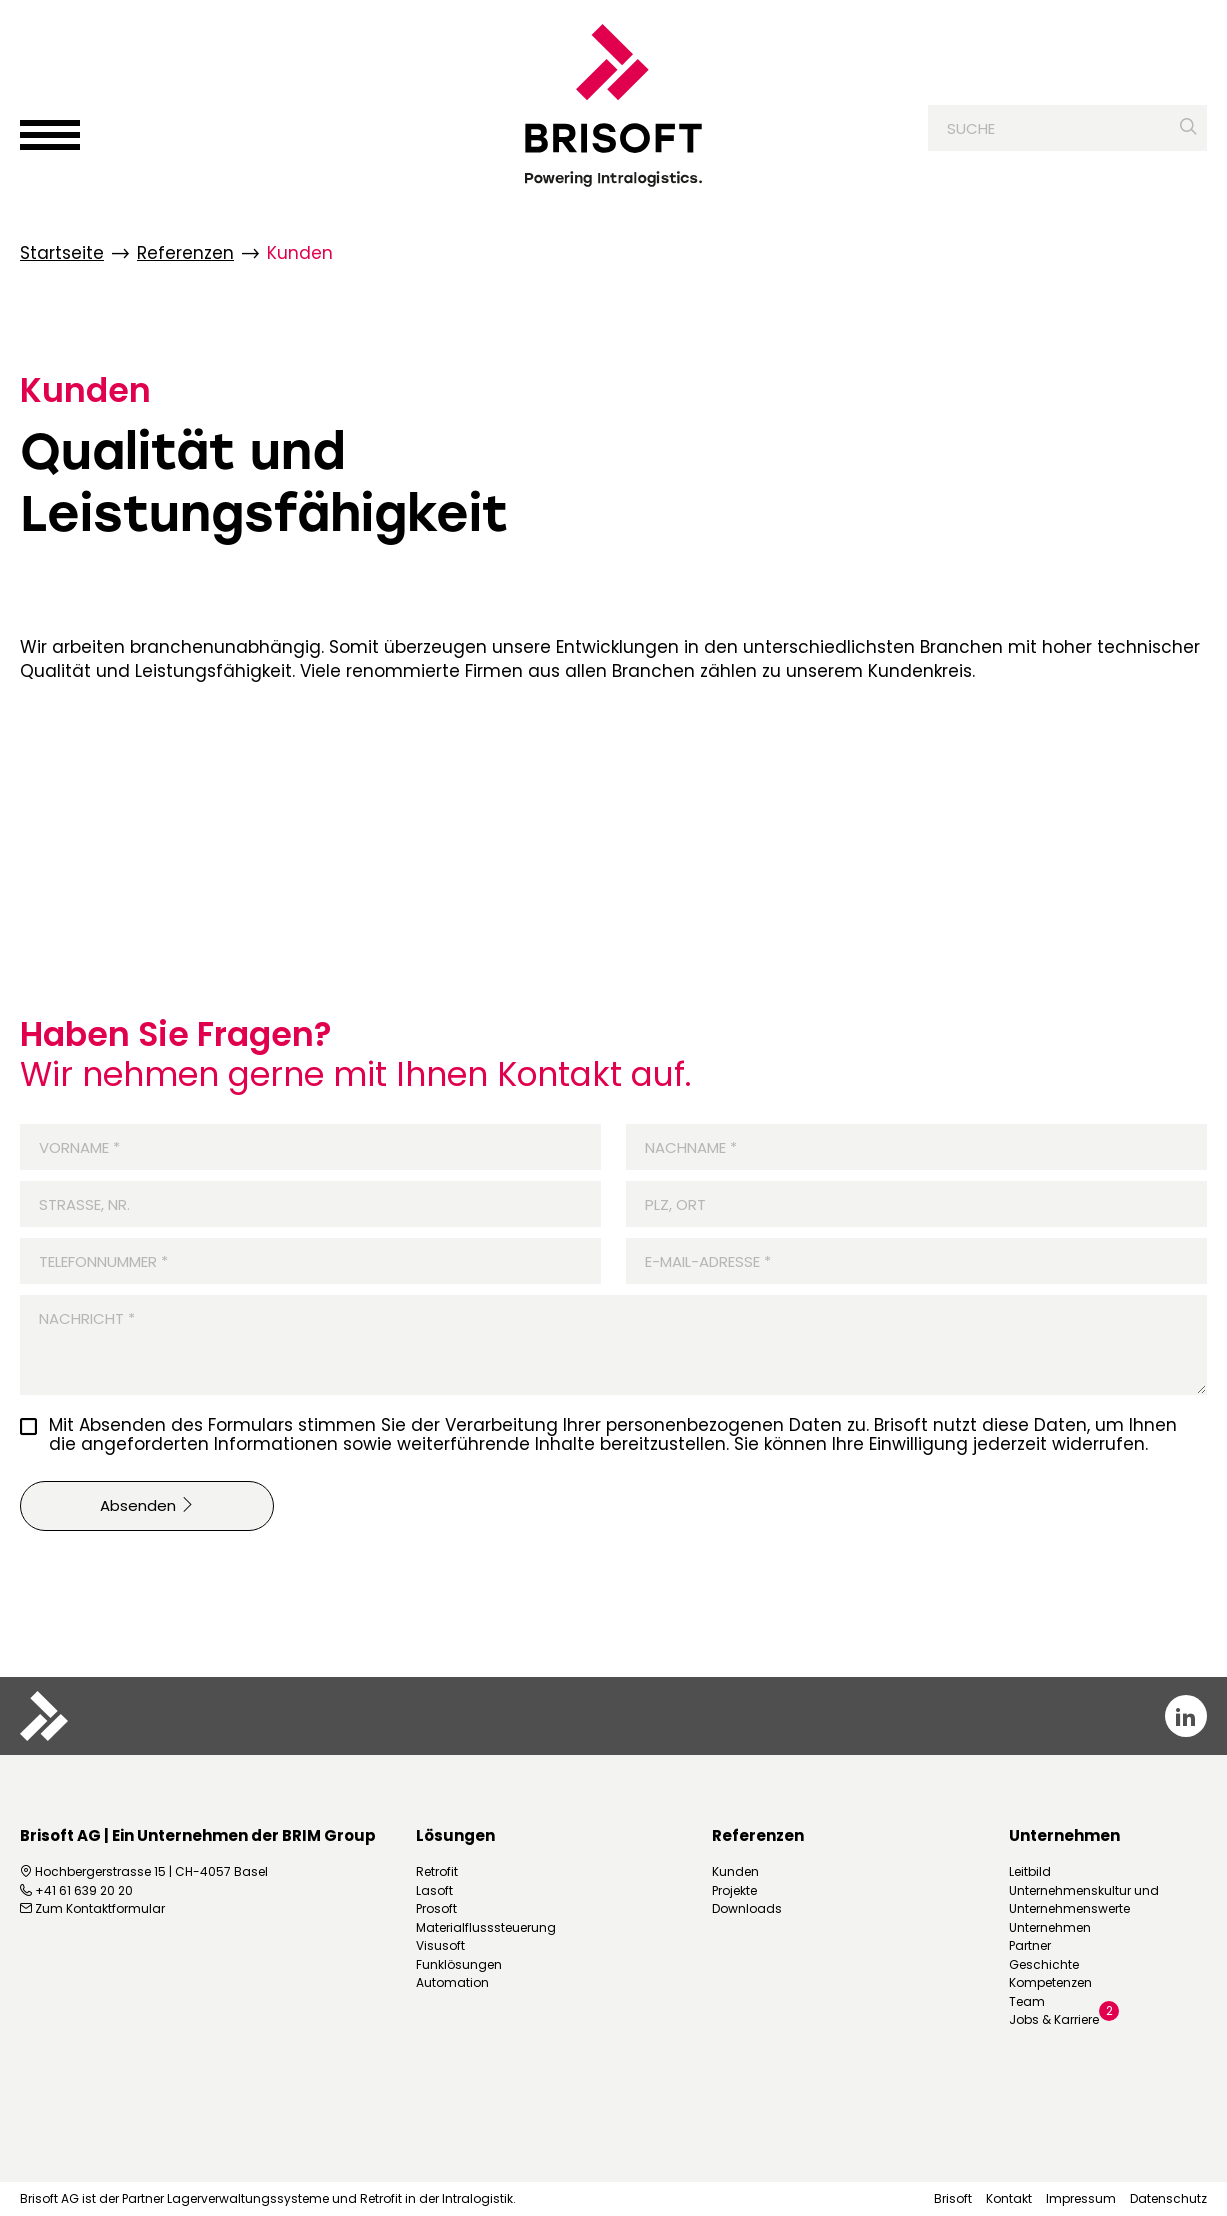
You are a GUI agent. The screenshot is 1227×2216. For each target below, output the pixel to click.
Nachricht (77, 1318)
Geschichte (1044, 1964)
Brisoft (953, 2198)
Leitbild (1030, 1871)
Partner (1030, 1945)
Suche (971, 130)
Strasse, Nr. (84, 1204)
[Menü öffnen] (50, 137)
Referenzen (185, 253)
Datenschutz (1168, 2198)
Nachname (681, 1147)
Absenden (147, 1505)
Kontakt (1009, 2198)
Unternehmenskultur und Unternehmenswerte (1084, 1899)
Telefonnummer (94, 1261)
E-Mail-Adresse (698, 1261)
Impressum (1081, 2198)
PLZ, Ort (675, 1204)
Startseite (62, 253)
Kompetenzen (1050, 1982)
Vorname (70, 1147)
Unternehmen (1050, 1927)
